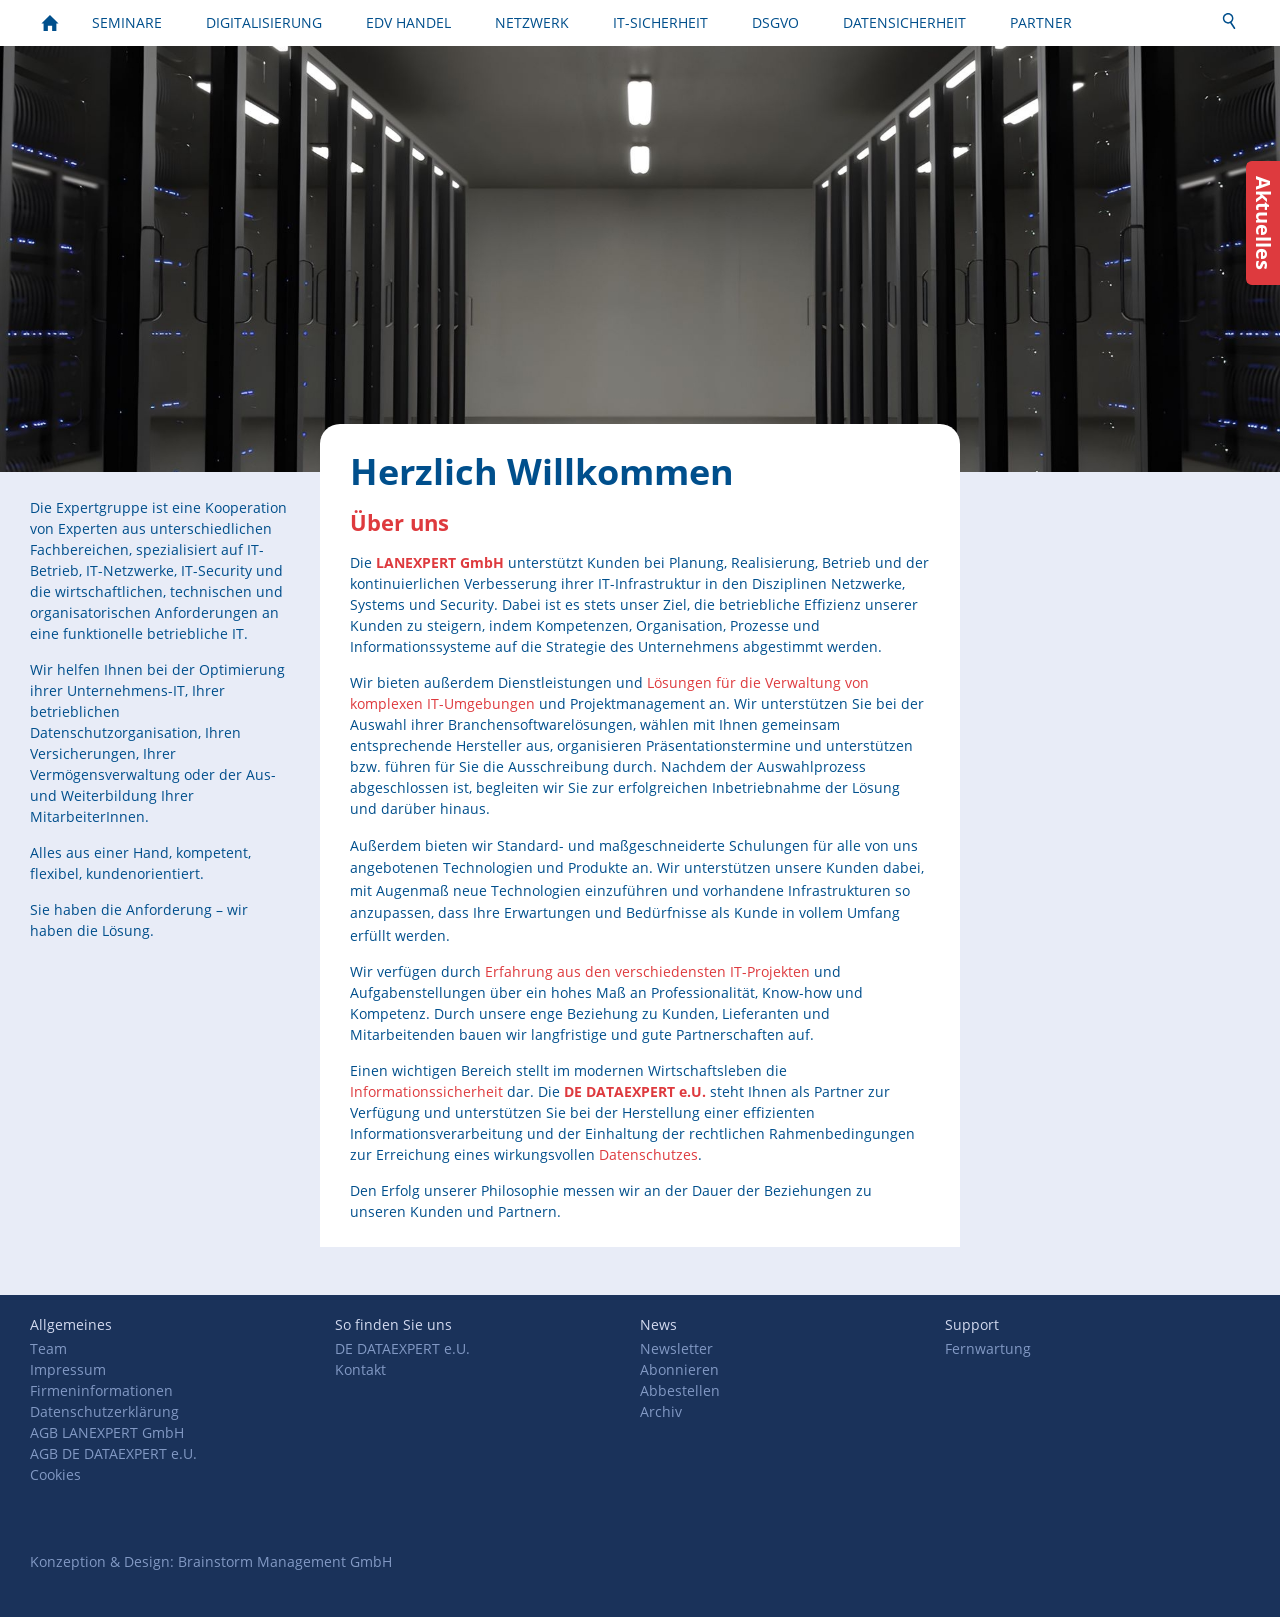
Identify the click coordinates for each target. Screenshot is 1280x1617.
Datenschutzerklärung (104, 1411)
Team (48, 1348)
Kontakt (360, 1369)
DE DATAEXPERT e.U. (402, 1348)
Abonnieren (679, 1369)
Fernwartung (988, 1348)
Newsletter (676, 1348)
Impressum (68, 1369)
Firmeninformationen (101, 1390)
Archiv (661, 1411)
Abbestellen (680, 1390)
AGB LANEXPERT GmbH (107, 1432)
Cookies (55, 1474)
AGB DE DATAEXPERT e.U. (113, 1453)
